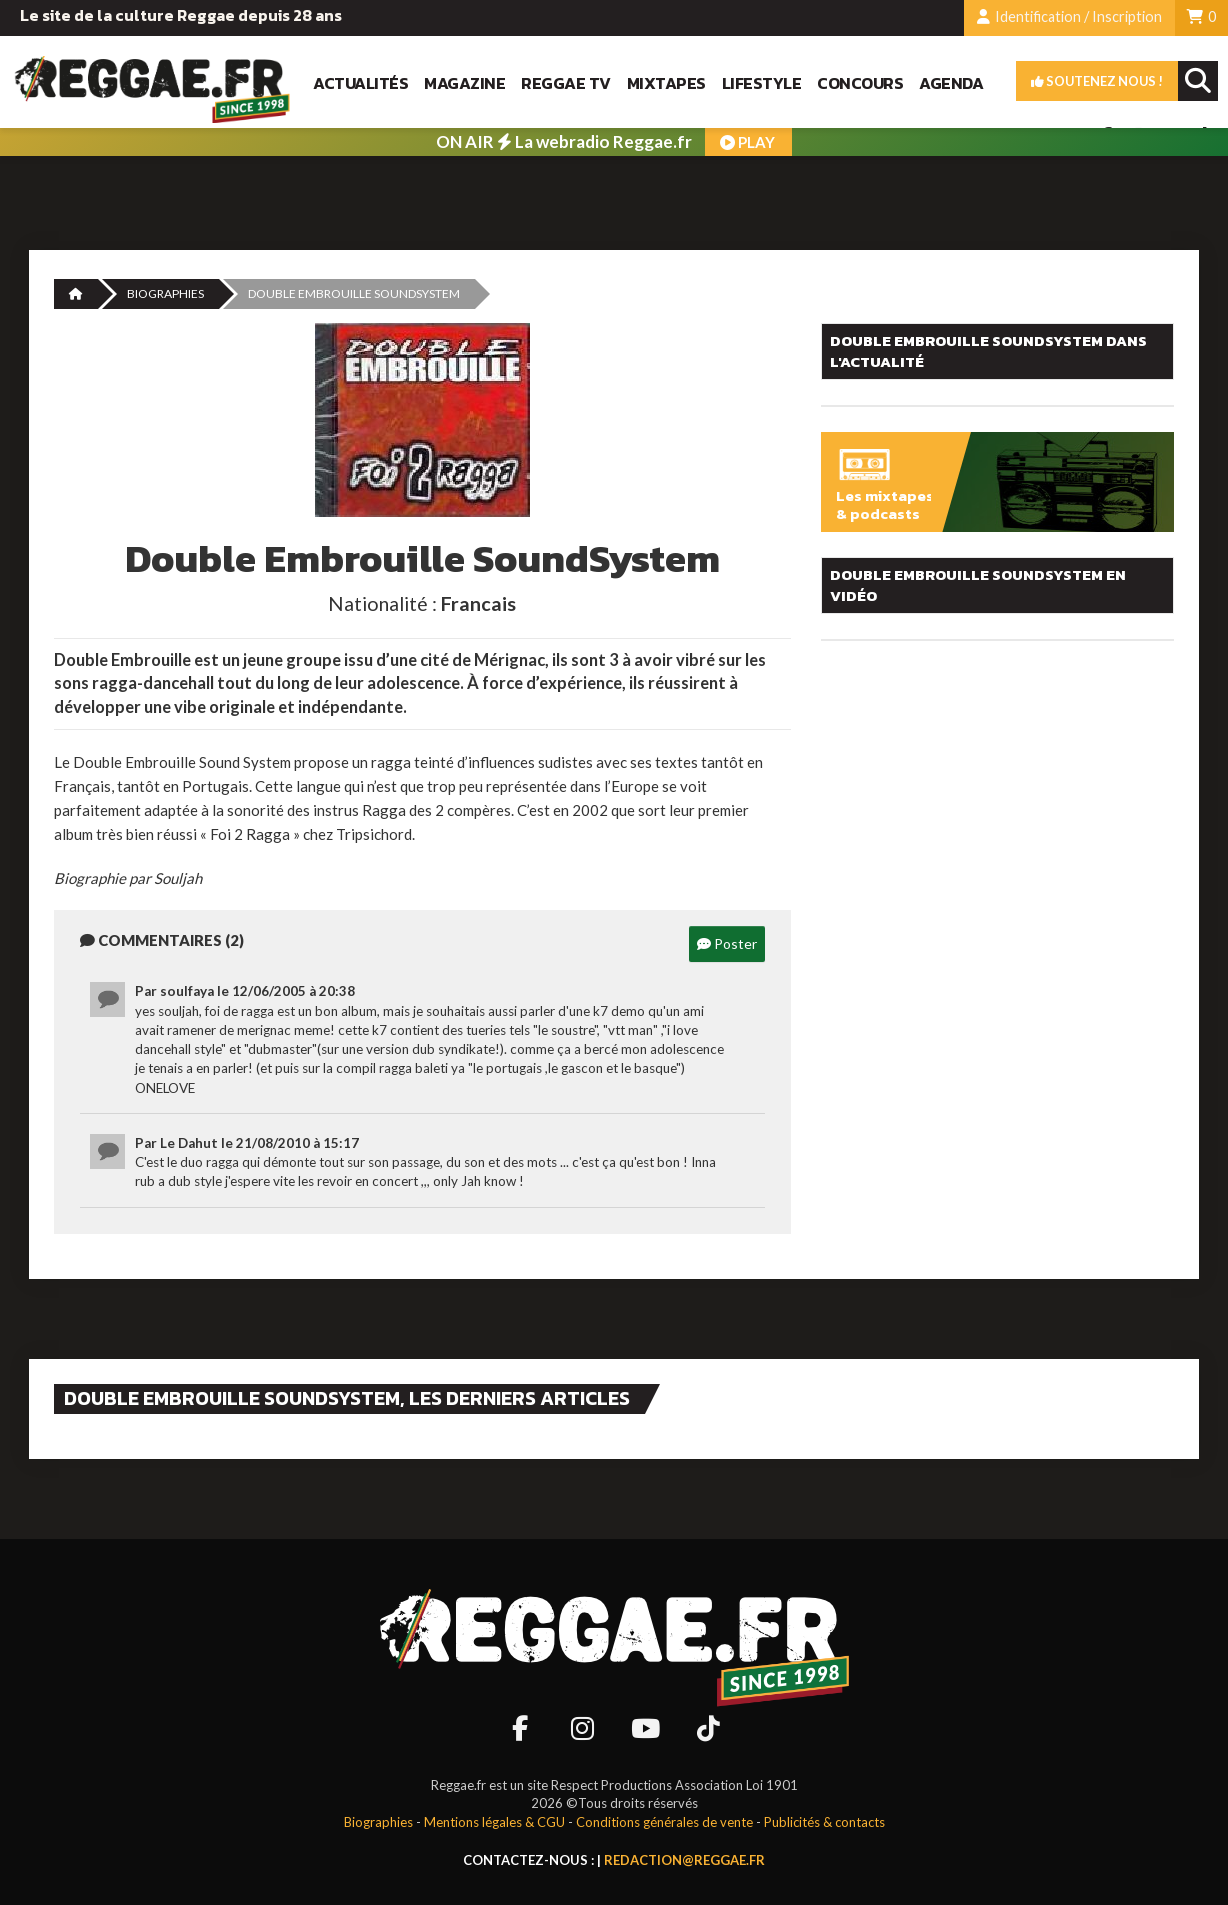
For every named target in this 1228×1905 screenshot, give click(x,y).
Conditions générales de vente (664, 1822)
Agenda (951, 83)
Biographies (165, 293)
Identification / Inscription (1069, 16)
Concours (860, 83)
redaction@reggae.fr (684, 1860)
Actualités (360, 83)
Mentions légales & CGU (494, 1822)
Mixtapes (666, 83)
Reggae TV (566, 83)
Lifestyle (762, 83)
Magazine (464, 83)
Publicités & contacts (824, 1822)
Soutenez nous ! (1097, 81)
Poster (727, 943)
